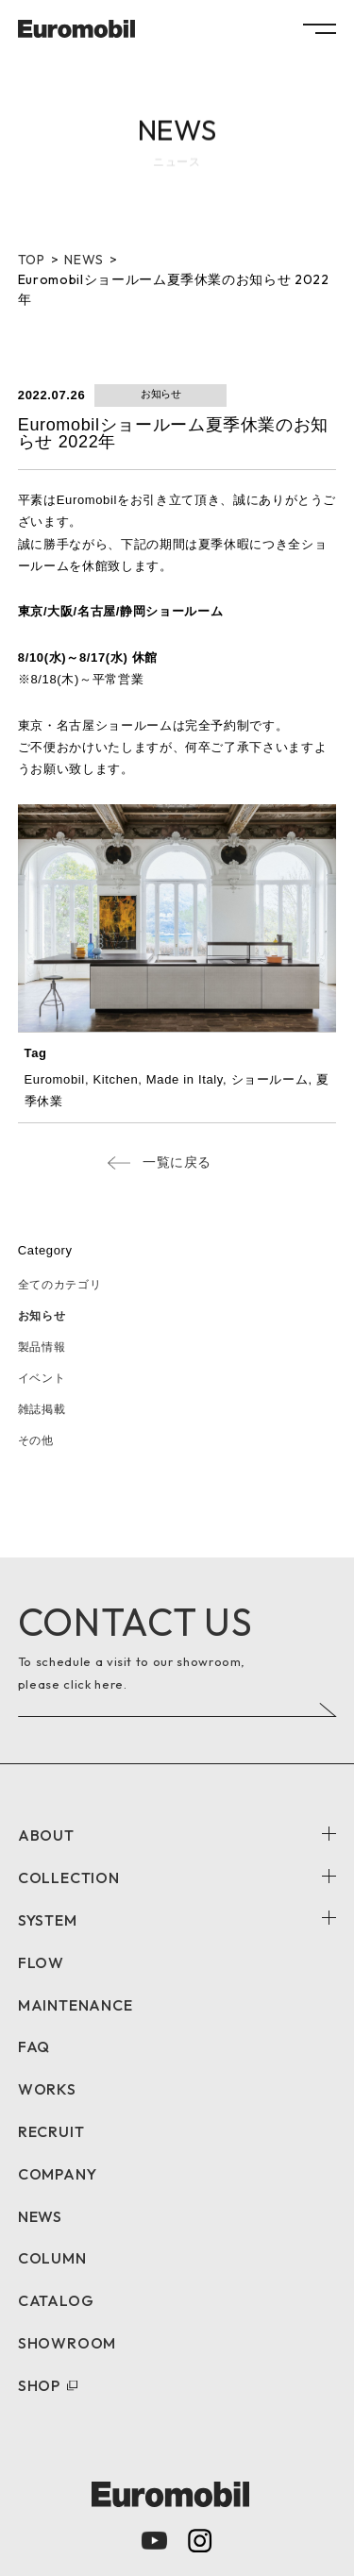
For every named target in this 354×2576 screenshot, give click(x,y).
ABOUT (46, 1835)
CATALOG (56, 2300)
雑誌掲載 (42, 1409)
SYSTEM (47, 1920)
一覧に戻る (177, 1162)
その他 (36, 1440)
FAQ (34, 2046)
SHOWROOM (67, 2342)
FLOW (41, 1962)
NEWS (40, 2216)
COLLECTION (69, 1877)
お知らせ (42, 1315)
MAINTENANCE (75, 2004)
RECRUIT (51, 2131)
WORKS (47, 2088)
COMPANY (57, 2173)
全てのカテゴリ (60, 1284)
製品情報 (42, 1347)
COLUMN (52, 2257)
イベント (42, 1378)
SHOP (39, 2385)
